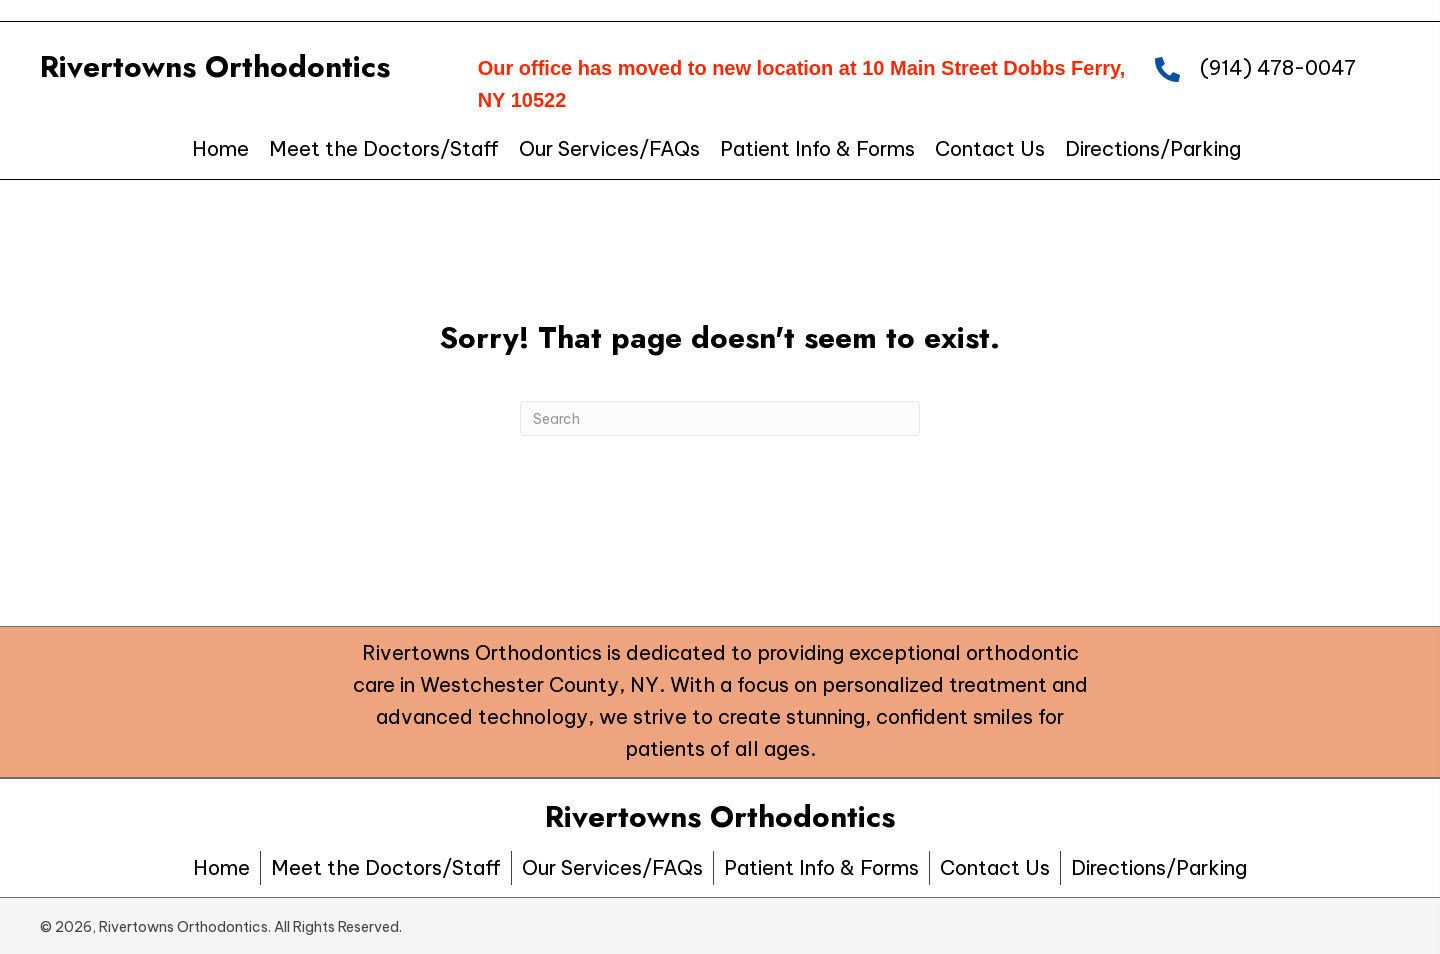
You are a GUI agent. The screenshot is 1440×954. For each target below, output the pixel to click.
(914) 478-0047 (1278, 67)
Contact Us (995, 867)
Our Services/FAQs (612, 867)
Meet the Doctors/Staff (386, 867)
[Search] (720, 418)
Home (221, 867)
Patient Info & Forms (821, 867)
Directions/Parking (1159, 867)
